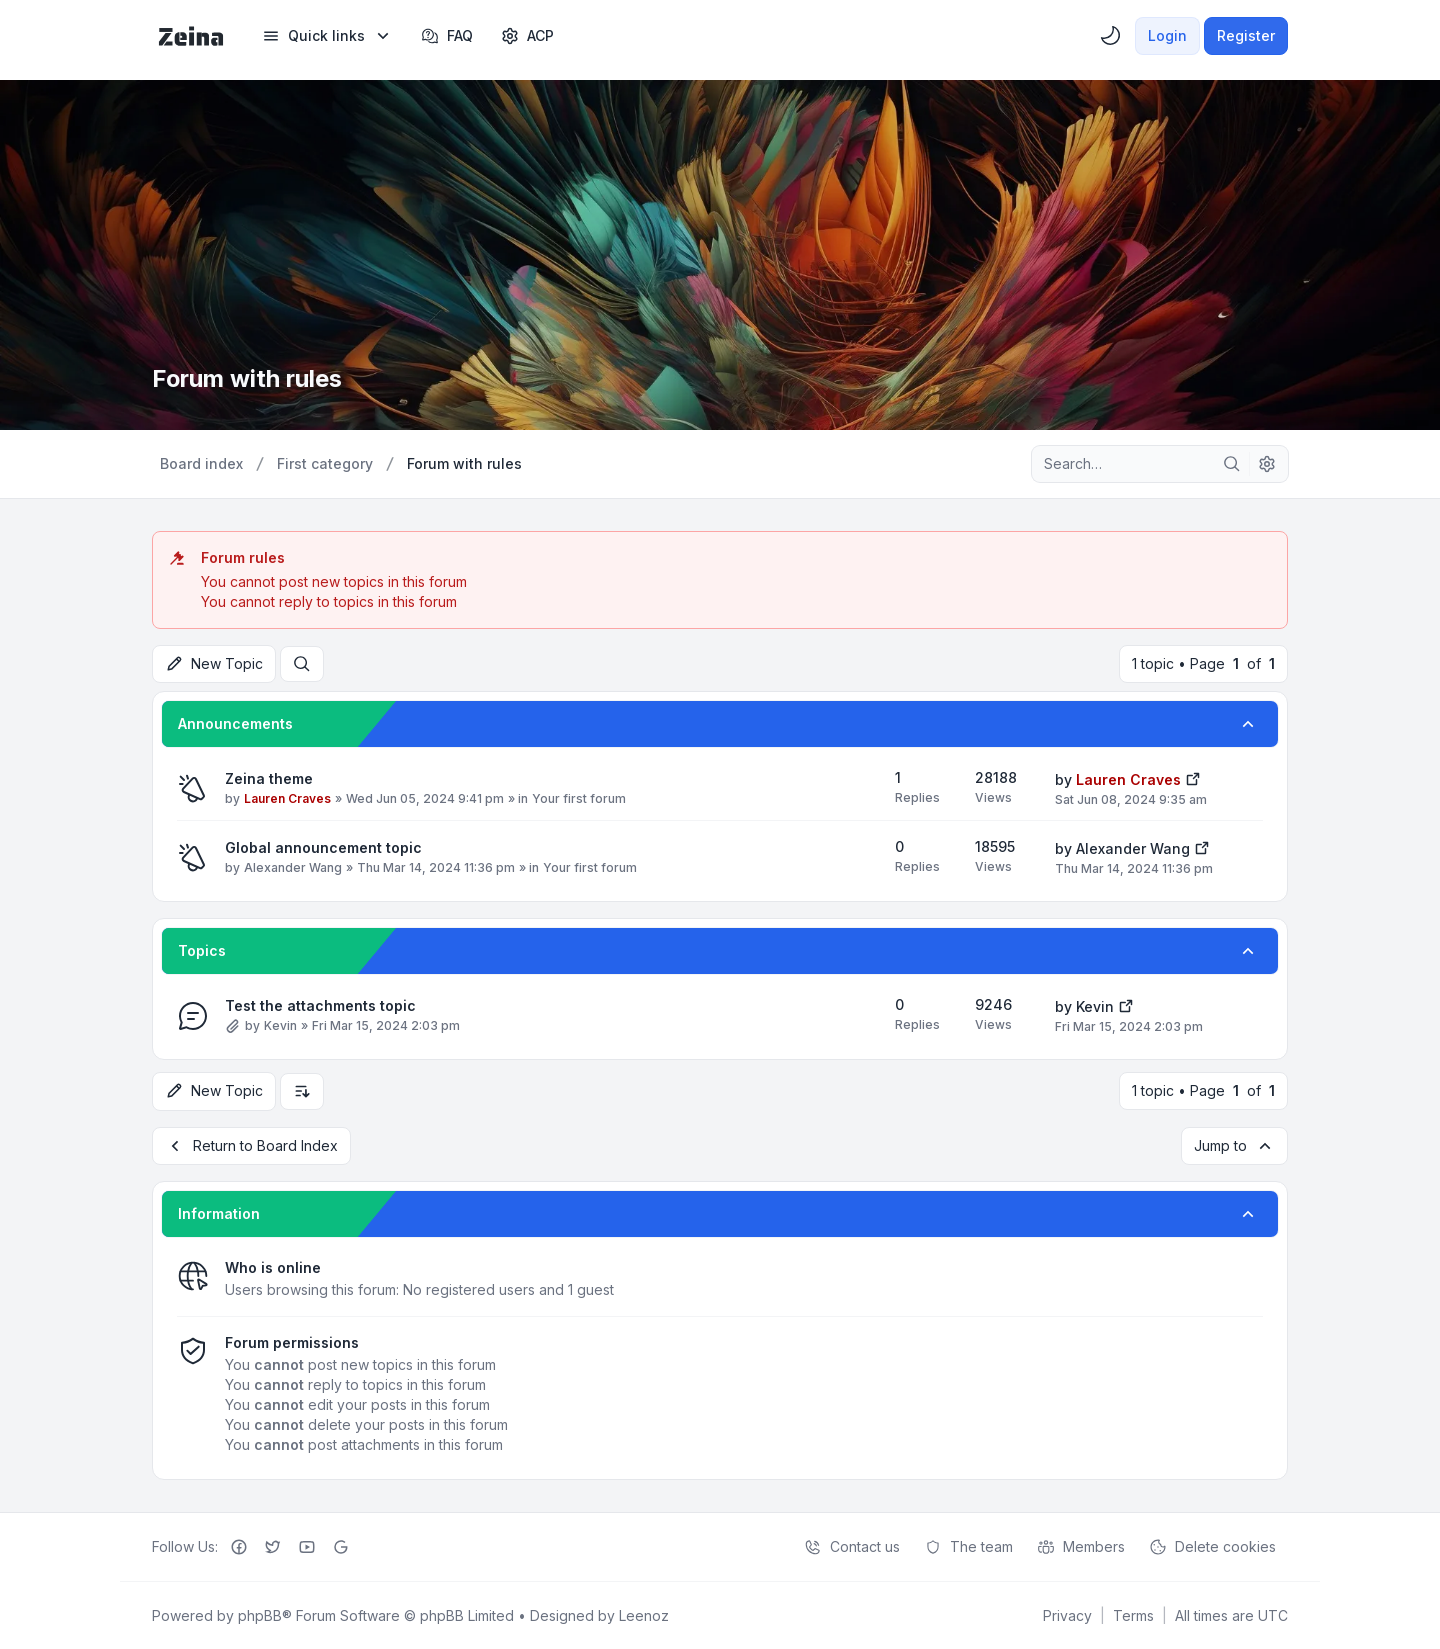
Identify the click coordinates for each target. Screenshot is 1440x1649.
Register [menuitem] (1246, 35)
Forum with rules (248, 378)
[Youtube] (307, 1546)
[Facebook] (239, 1546)
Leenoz (644, 1614)
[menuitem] (327, 36)
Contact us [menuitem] (852, 1546)
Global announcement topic (323, 847)
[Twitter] (273, 1546)
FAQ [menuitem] (447, 36)
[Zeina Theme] (191, 36)
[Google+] (341, 1546)
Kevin (280, 1025)
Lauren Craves (287, 798)
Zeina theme (269, 778)
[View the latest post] (1193, 777)
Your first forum (579, 798)
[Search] (1232, 464)
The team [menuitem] (968, 1546)
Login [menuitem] (1167, 35)
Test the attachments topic (320, 1005)
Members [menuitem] (1081, 1546)
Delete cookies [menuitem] (1212, 1546)
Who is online (273, 1266)
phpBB (260, 1614)
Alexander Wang (293, 867)
